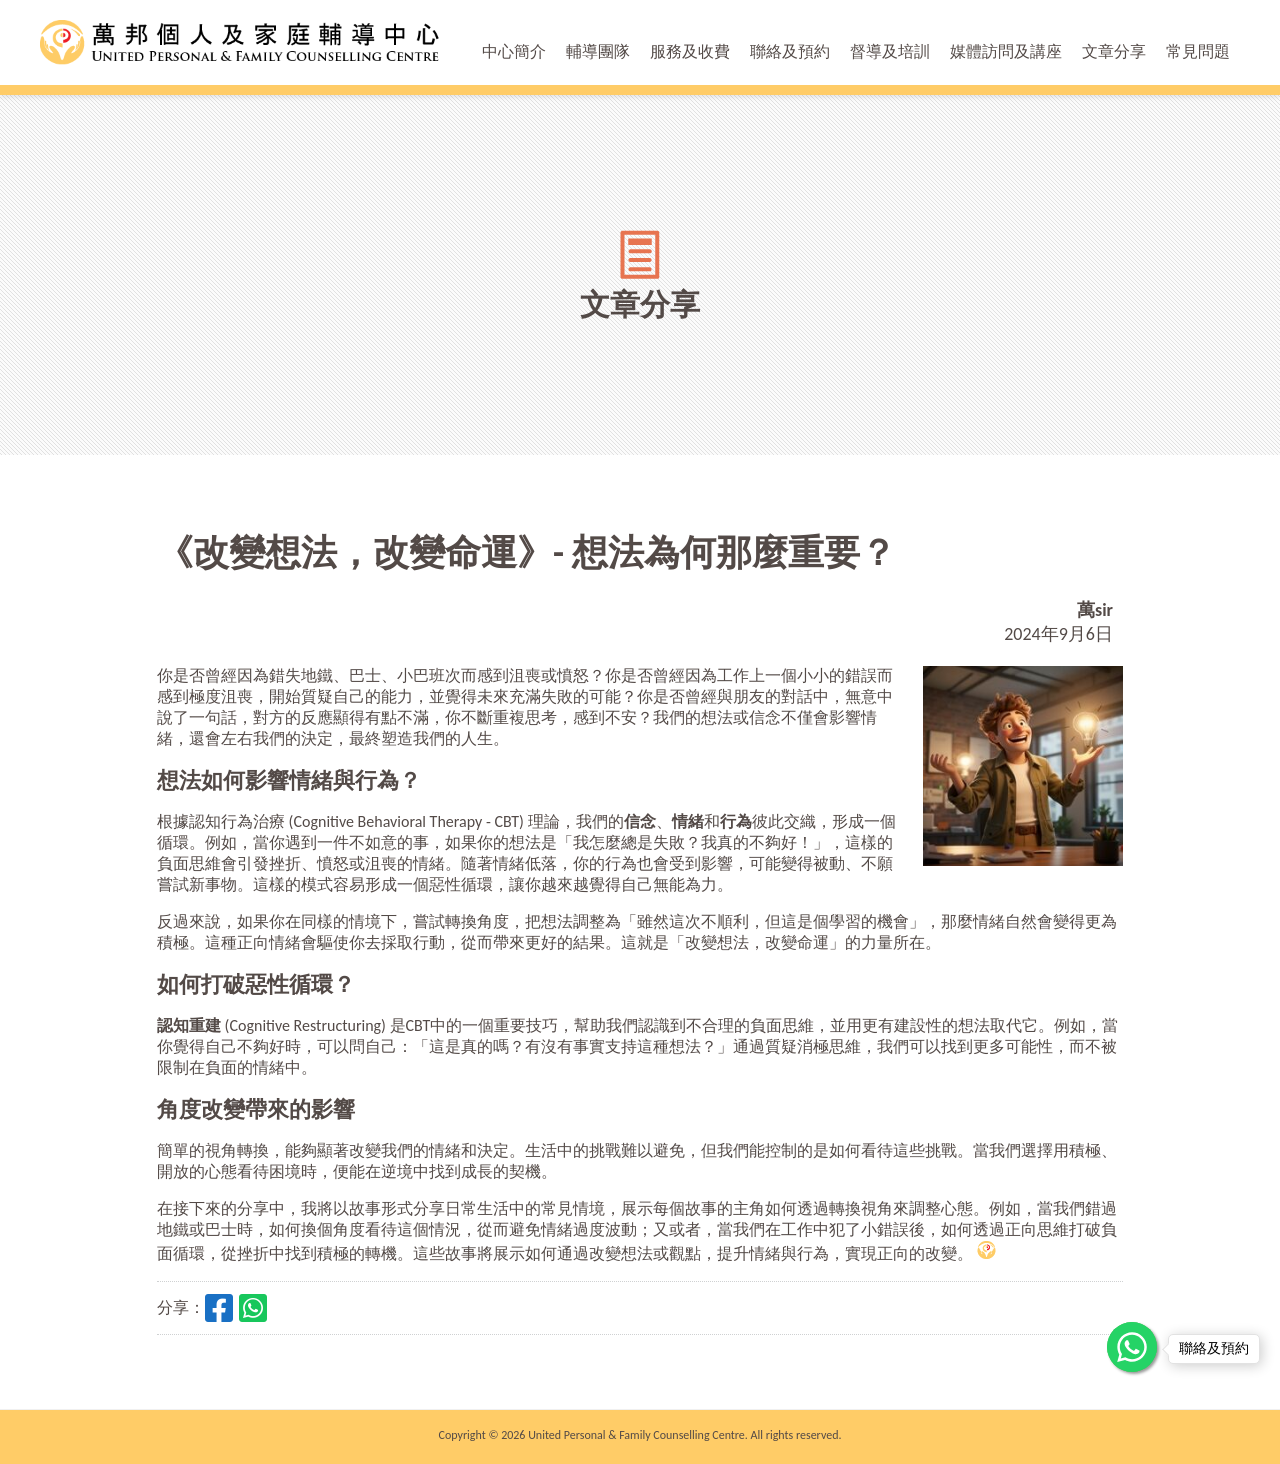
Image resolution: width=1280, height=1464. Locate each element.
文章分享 (1114, 51)
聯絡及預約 (790, 51)
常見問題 (1198, 51)
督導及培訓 (890, 51)
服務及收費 (690, 51)
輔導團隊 (598, 51)
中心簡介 (514, 51)
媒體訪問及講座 (1006, 51)
